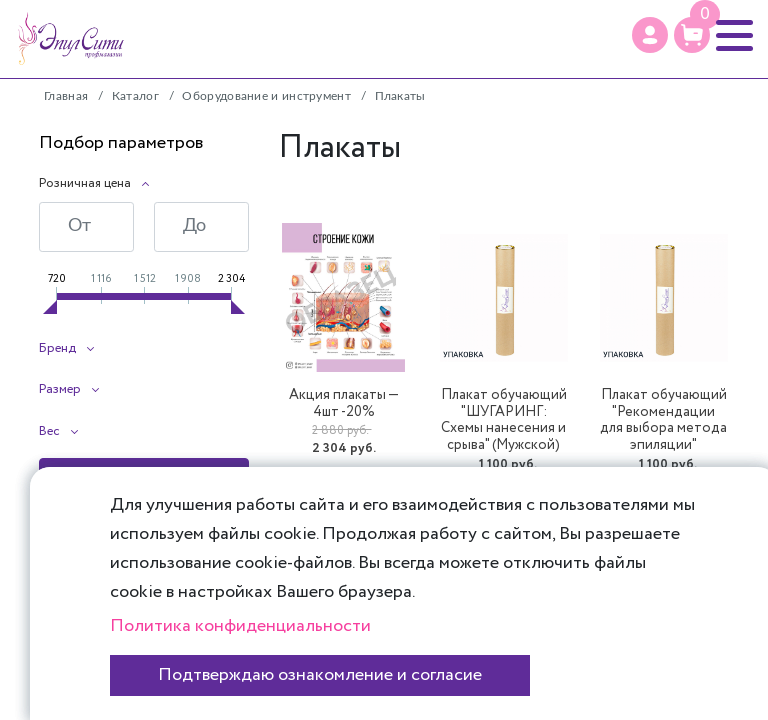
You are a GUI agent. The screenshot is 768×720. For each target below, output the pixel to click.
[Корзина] (692, 35)
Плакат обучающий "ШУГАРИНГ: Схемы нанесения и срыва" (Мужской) (504, 420)
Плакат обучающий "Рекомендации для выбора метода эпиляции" (663, 420)
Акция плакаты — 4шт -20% (344, 404)
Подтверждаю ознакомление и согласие (320, 675)
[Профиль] (650, 35)
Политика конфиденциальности (240, 626)
